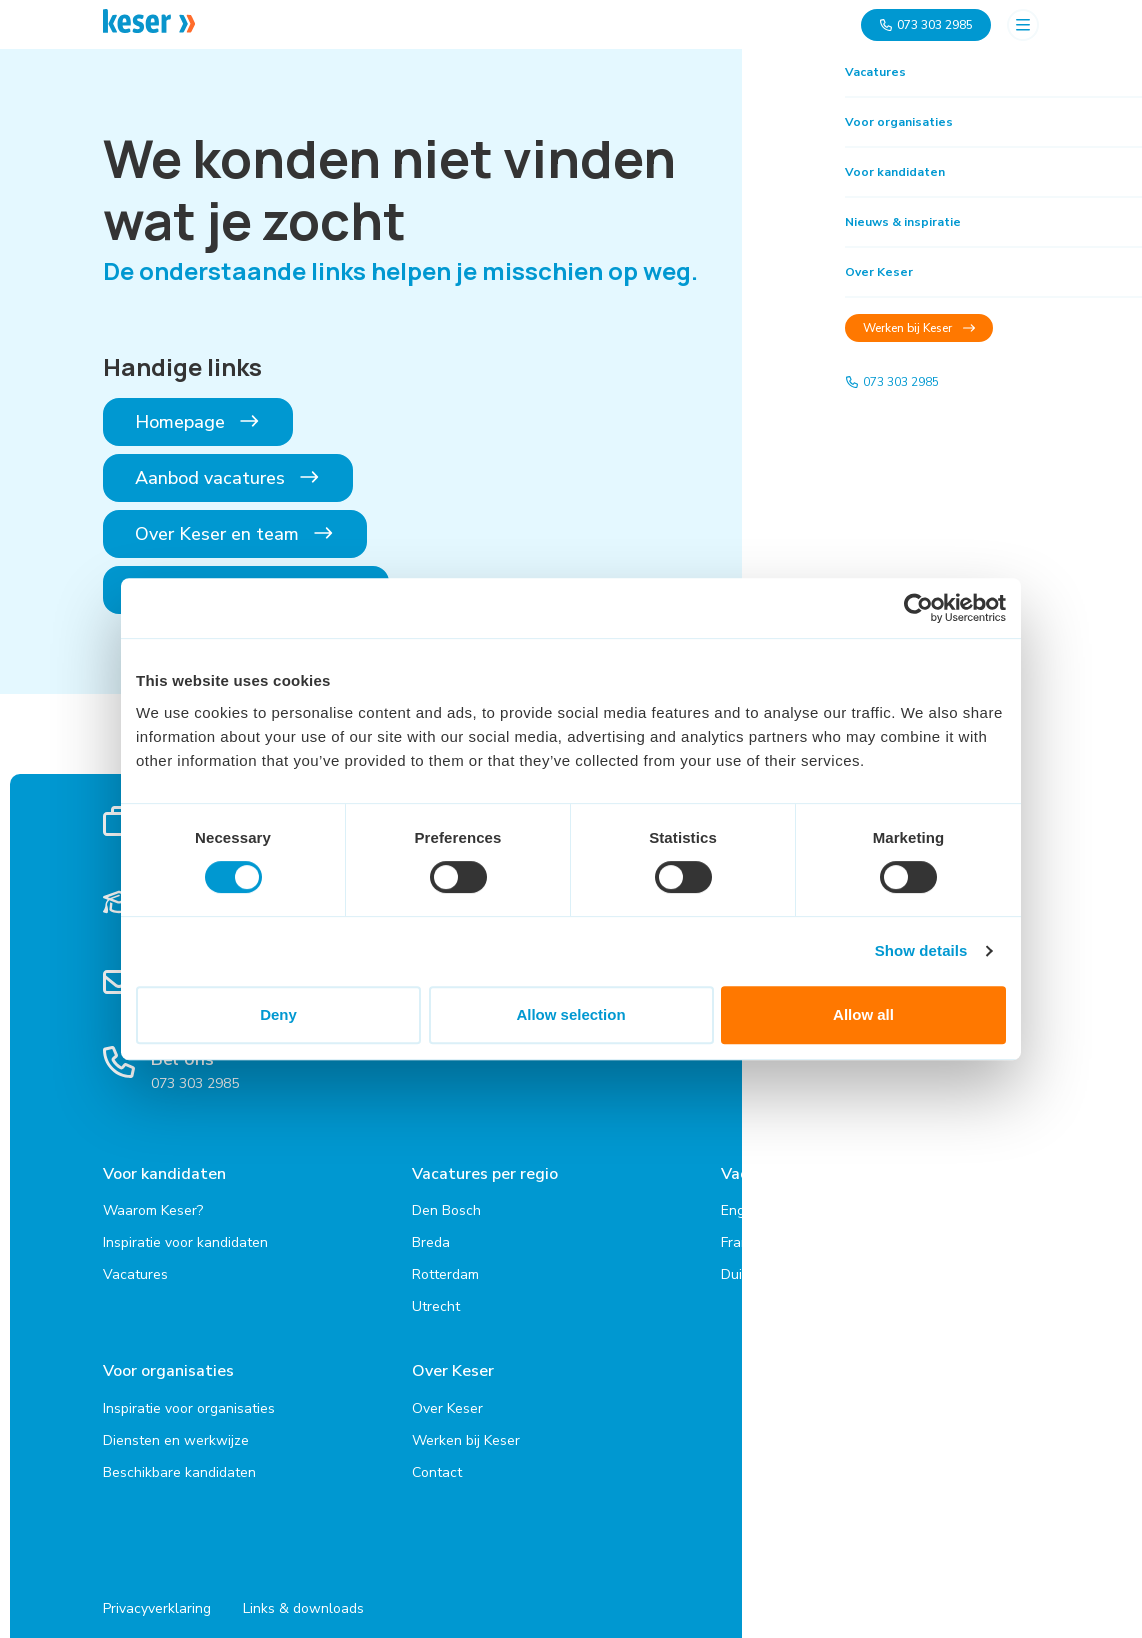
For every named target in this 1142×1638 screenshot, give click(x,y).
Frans (738, 1237)
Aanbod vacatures (228, 478)
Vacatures (135, 1269)
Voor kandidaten (164, 1174)
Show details (921, 950)
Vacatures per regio (485, 1174)
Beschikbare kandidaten (179, 1461)
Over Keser (453, 1366)
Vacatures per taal (790, 1174)
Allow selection (570, 1014)
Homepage (198, 422)
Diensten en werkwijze (176, 1429)
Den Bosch (446, 1205)
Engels (742, 1205)
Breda (431, 1237)
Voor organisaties (168, 1366)
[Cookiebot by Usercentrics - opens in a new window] (918, 608)
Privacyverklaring (157, 1598)
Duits (737, 1269)
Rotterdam (445, 1269)
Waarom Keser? (153, 1205)
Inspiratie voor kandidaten (185, 1237)
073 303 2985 (926, 25)
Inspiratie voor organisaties (189, 1397)
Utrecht (436, 1301)
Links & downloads (303, 1598)
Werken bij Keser (466, 1429)
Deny (278, 1014)
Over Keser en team (235, 534)
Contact (437, 1461)
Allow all (863, 1014)
